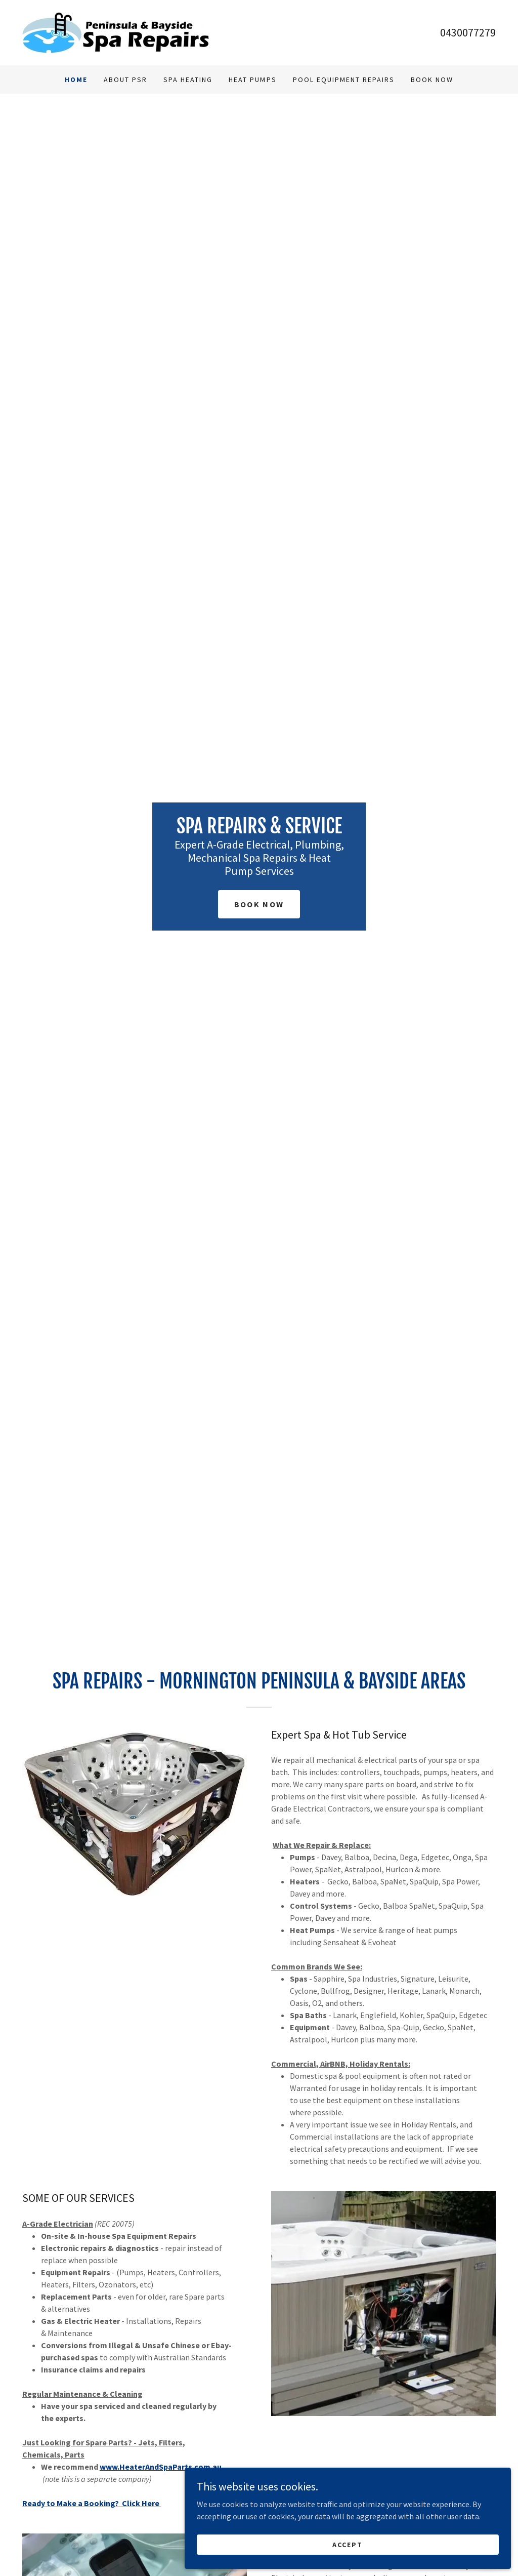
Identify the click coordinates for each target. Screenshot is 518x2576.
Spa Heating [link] (187, 79)
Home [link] (76, 79)
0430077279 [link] (468, 32)
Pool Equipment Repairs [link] (344, 79)
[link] (115, 31)
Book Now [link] (432, 79)
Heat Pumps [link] (252, 79)
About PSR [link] (125, 79)
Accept (405, 2539)
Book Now (259, 904)
